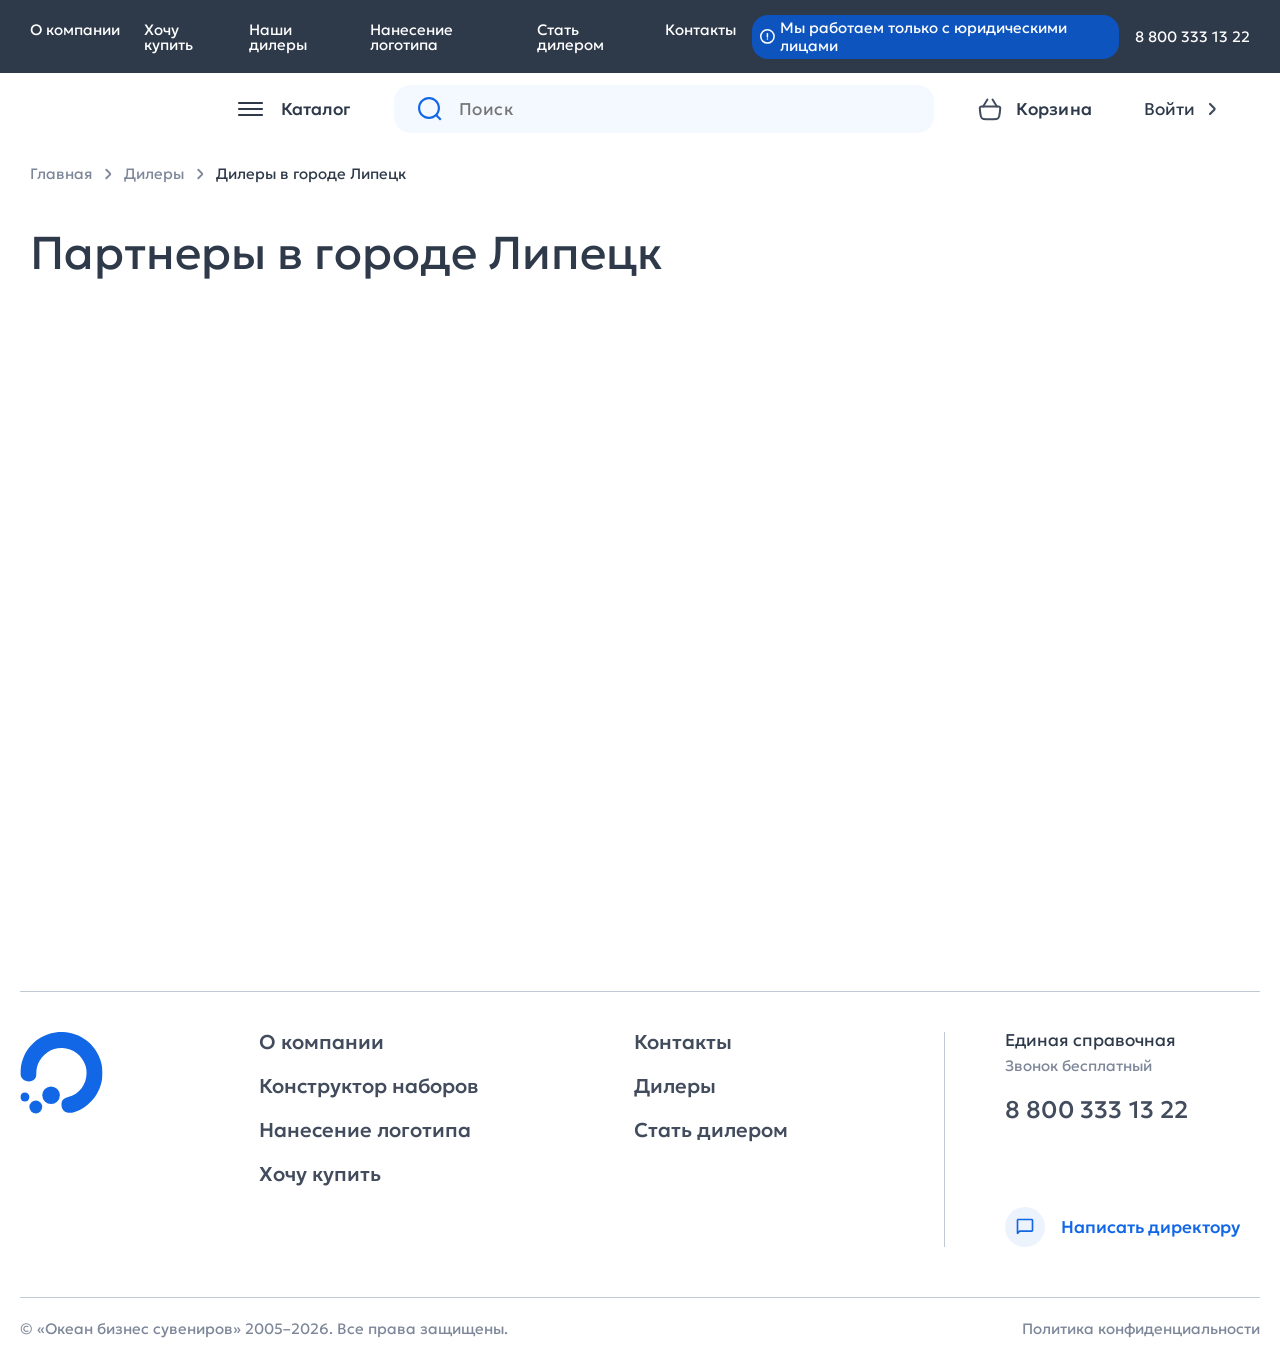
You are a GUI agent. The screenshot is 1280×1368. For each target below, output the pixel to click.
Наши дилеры (278, 37)
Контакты (700, 29)
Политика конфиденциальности (1141, 1328)
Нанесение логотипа (411, 37)
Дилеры (154, 173)
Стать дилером (570, 37)
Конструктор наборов (368, 1086)
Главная (61, 173)
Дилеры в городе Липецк (311, 173)
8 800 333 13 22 (1192, 36)
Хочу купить (168, 37)
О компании (75, 29)
